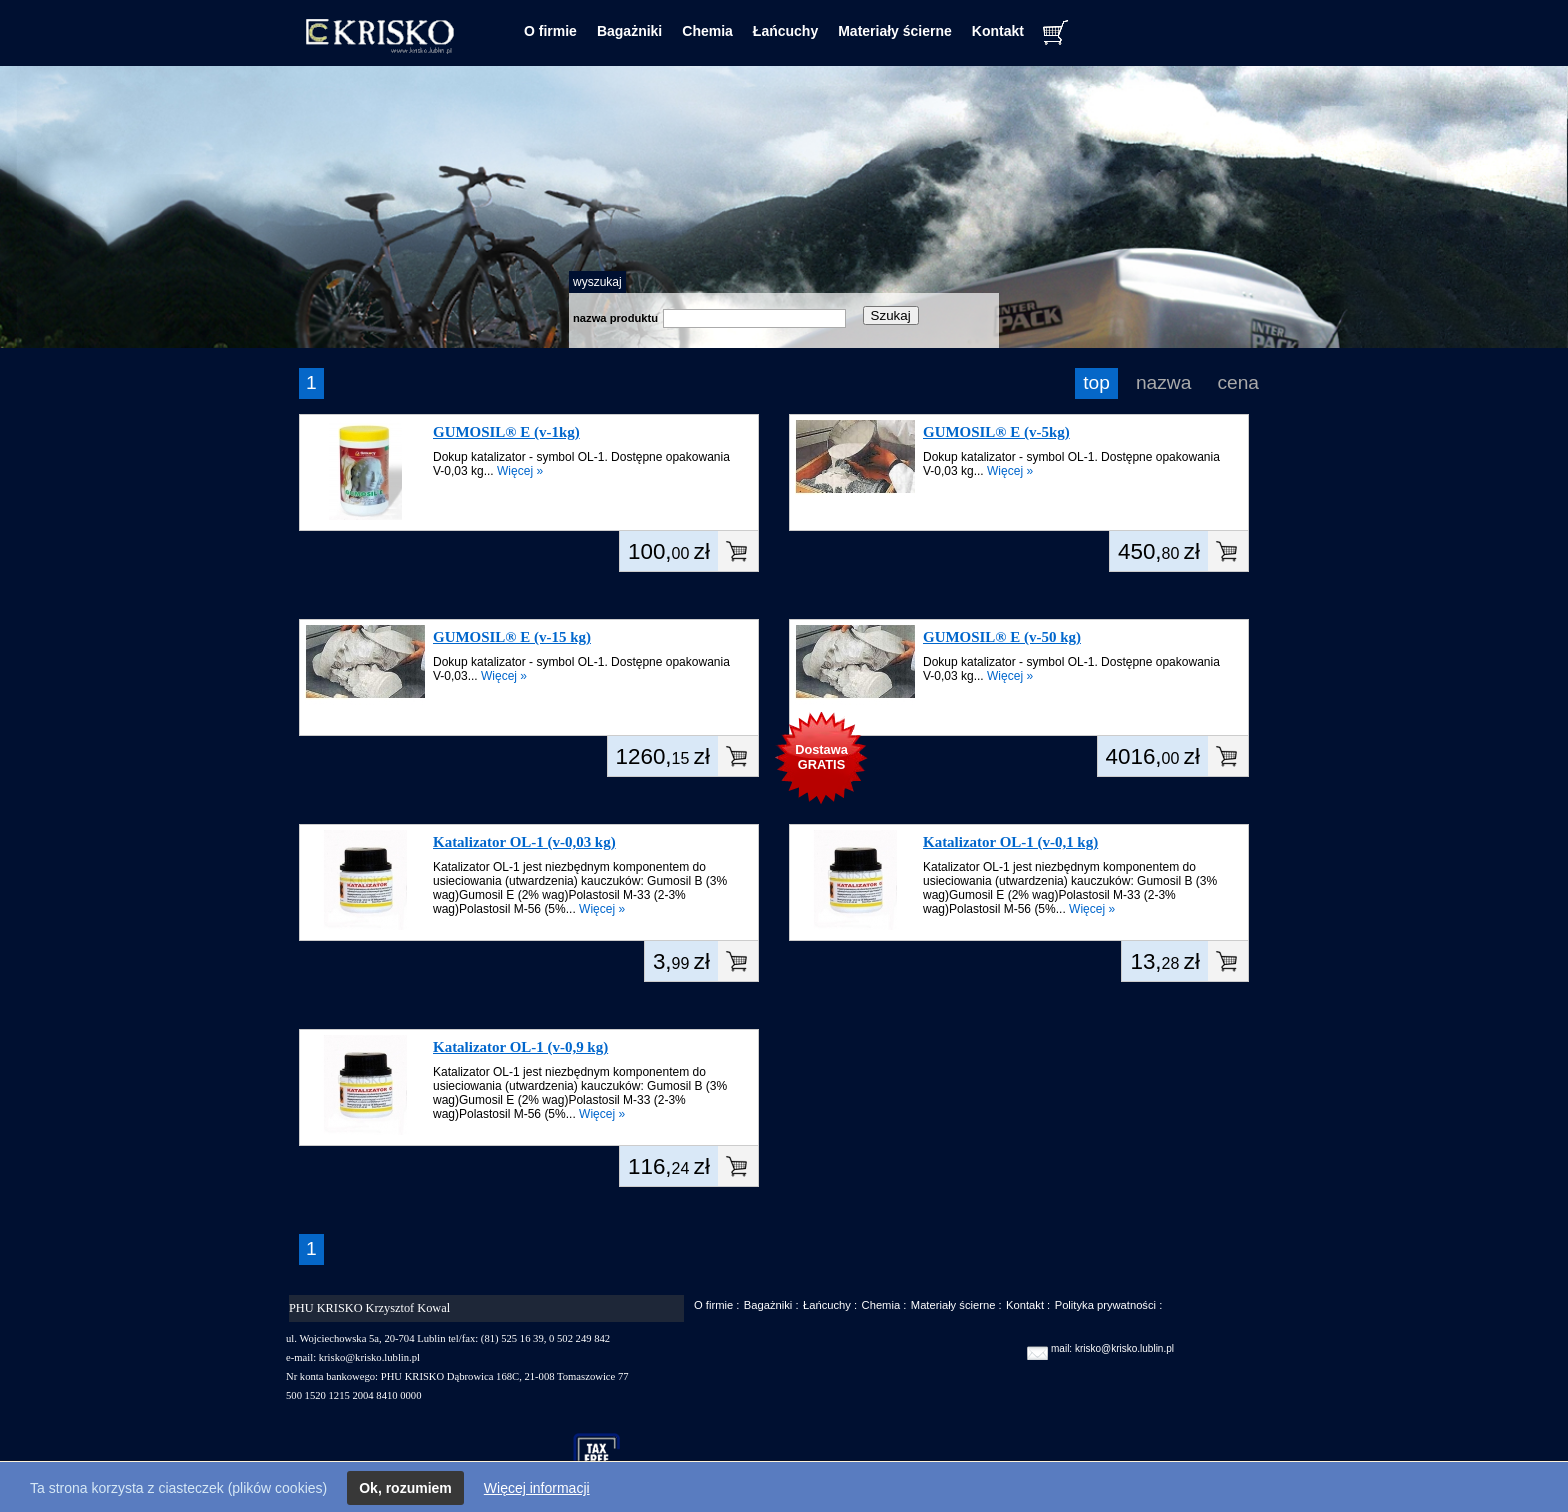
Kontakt (998, 31)
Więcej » (520, 471)
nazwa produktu (615, 318)
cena (1238, 382)
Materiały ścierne (895, 31)
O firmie (550, 31)
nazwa (1163, 382)
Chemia (707, 31)
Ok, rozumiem (405, 1488)
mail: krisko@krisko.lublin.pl (1112, 1348)
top (1096, 382)
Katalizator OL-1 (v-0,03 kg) (524, 842)
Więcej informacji (537, 1488)
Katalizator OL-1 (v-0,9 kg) (520, 1047)
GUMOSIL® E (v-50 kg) (1002, 637)
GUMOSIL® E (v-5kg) (996, 432)
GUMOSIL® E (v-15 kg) (512, 637)
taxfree (605, 1456)
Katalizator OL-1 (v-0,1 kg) (1010, 842)
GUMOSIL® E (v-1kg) (506, 432)
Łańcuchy (785, 31)
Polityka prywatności (1105, 1305)
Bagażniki (629, 31)
